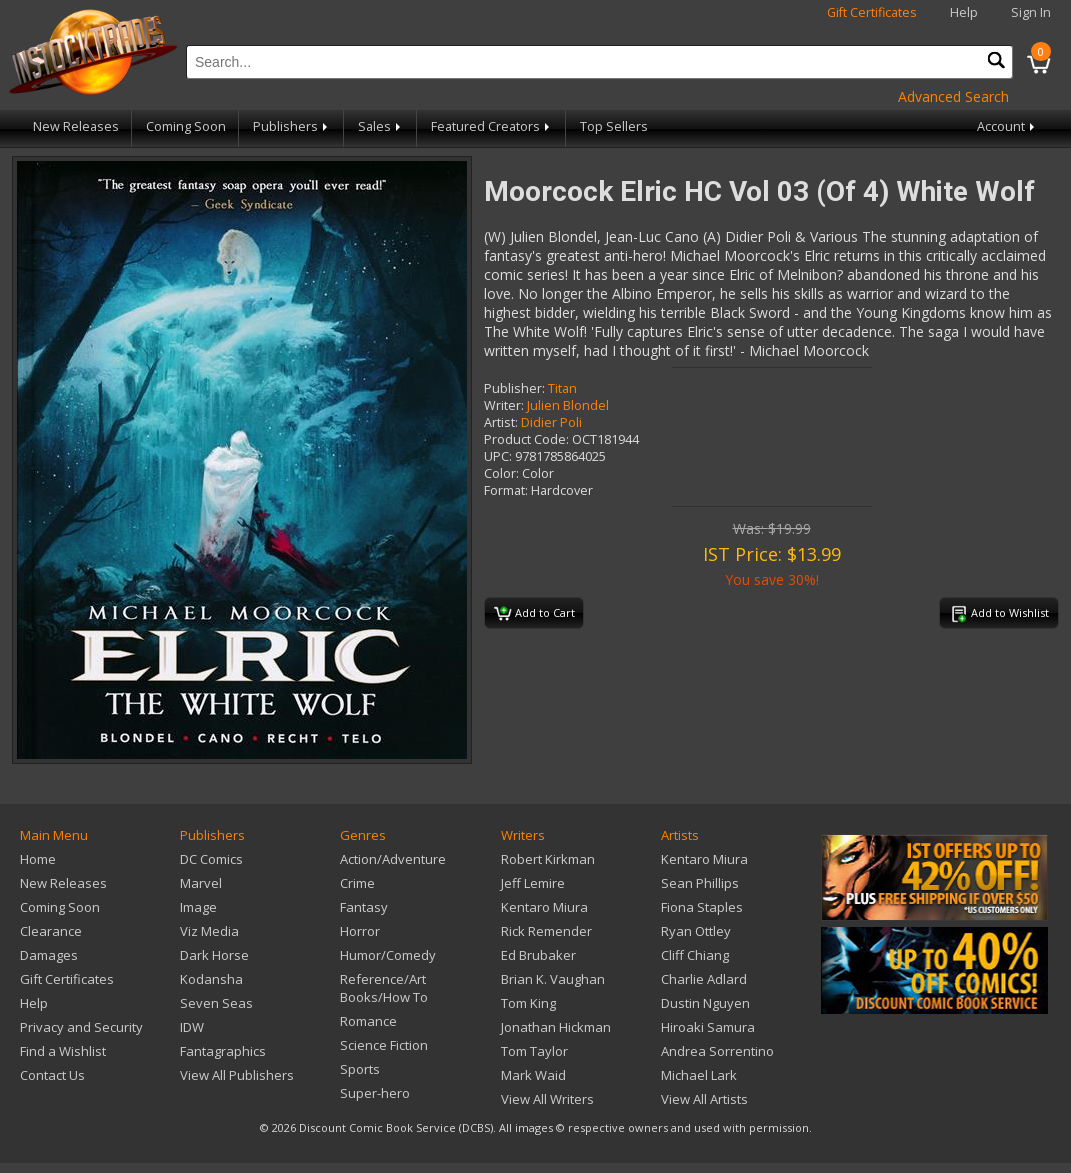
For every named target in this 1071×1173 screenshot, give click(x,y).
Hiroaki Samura (708, 1027)
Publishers (292, 126)
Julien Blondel (568, 405)
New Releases (76, 126)
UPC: (498, 456)
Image (198, 907)
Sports (360, 1069)
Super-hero (375, 1093)
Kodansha (211, 979)
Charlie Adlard (704, 979)
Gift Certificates (872, 12)
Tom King (528, 1003)
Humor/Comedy (388, 955)
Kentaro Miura (544, 907)
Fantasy (364, 907)
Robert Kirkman (548, 859)
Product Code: (526, 439)
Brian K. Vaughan (553, 979)
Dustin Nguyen (705, 1003)
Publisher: (514, 388)
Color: (501, 473)
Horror (360, 931)
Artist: (501, 422)
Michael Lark (699, 1075)
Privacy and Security (81, 1027)
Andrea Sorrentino (717, 1051)
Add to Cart (534, 614)
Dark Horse (214, 955)
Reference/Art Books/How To (384, 988)
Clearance (51, 931)
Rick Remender (546, 931)
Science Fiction (384, 1045)
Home (38, 859)
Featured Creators (492, 126)
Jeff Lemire (533, 883)
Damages (49, 955)
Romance (368, 1021)
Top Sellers (614, 126)
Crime (357, 883)
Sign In (1031, 12)
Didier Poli (551, 422)
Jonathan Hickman (556, 1027)
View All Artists (704, 1099)
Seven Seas (216, 1003)
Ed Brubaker (538, 955)
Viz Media (209, 931)
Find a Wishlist (63, 1051)
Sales (381, 126)
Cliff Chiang (695, 955)
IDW (192, 1027)
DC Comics (211, 859)
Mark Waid (533, 1075)
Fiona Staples (702, 907)
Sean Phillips (700, 883)
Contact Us (52, 1075)
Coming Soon (186, 126)
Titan (562, 388)
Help (964, 12)
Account (1007, 126)
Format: (506, 490)
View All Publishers (237, 1075)
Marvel (201, 883)
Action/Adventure (393, 859)
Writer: (504, 405)
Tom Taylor (534, 1051)
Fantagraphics (223, 1051)
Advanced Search (953, 96)
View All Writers (547, 1099)
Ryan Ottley (696, 931)
